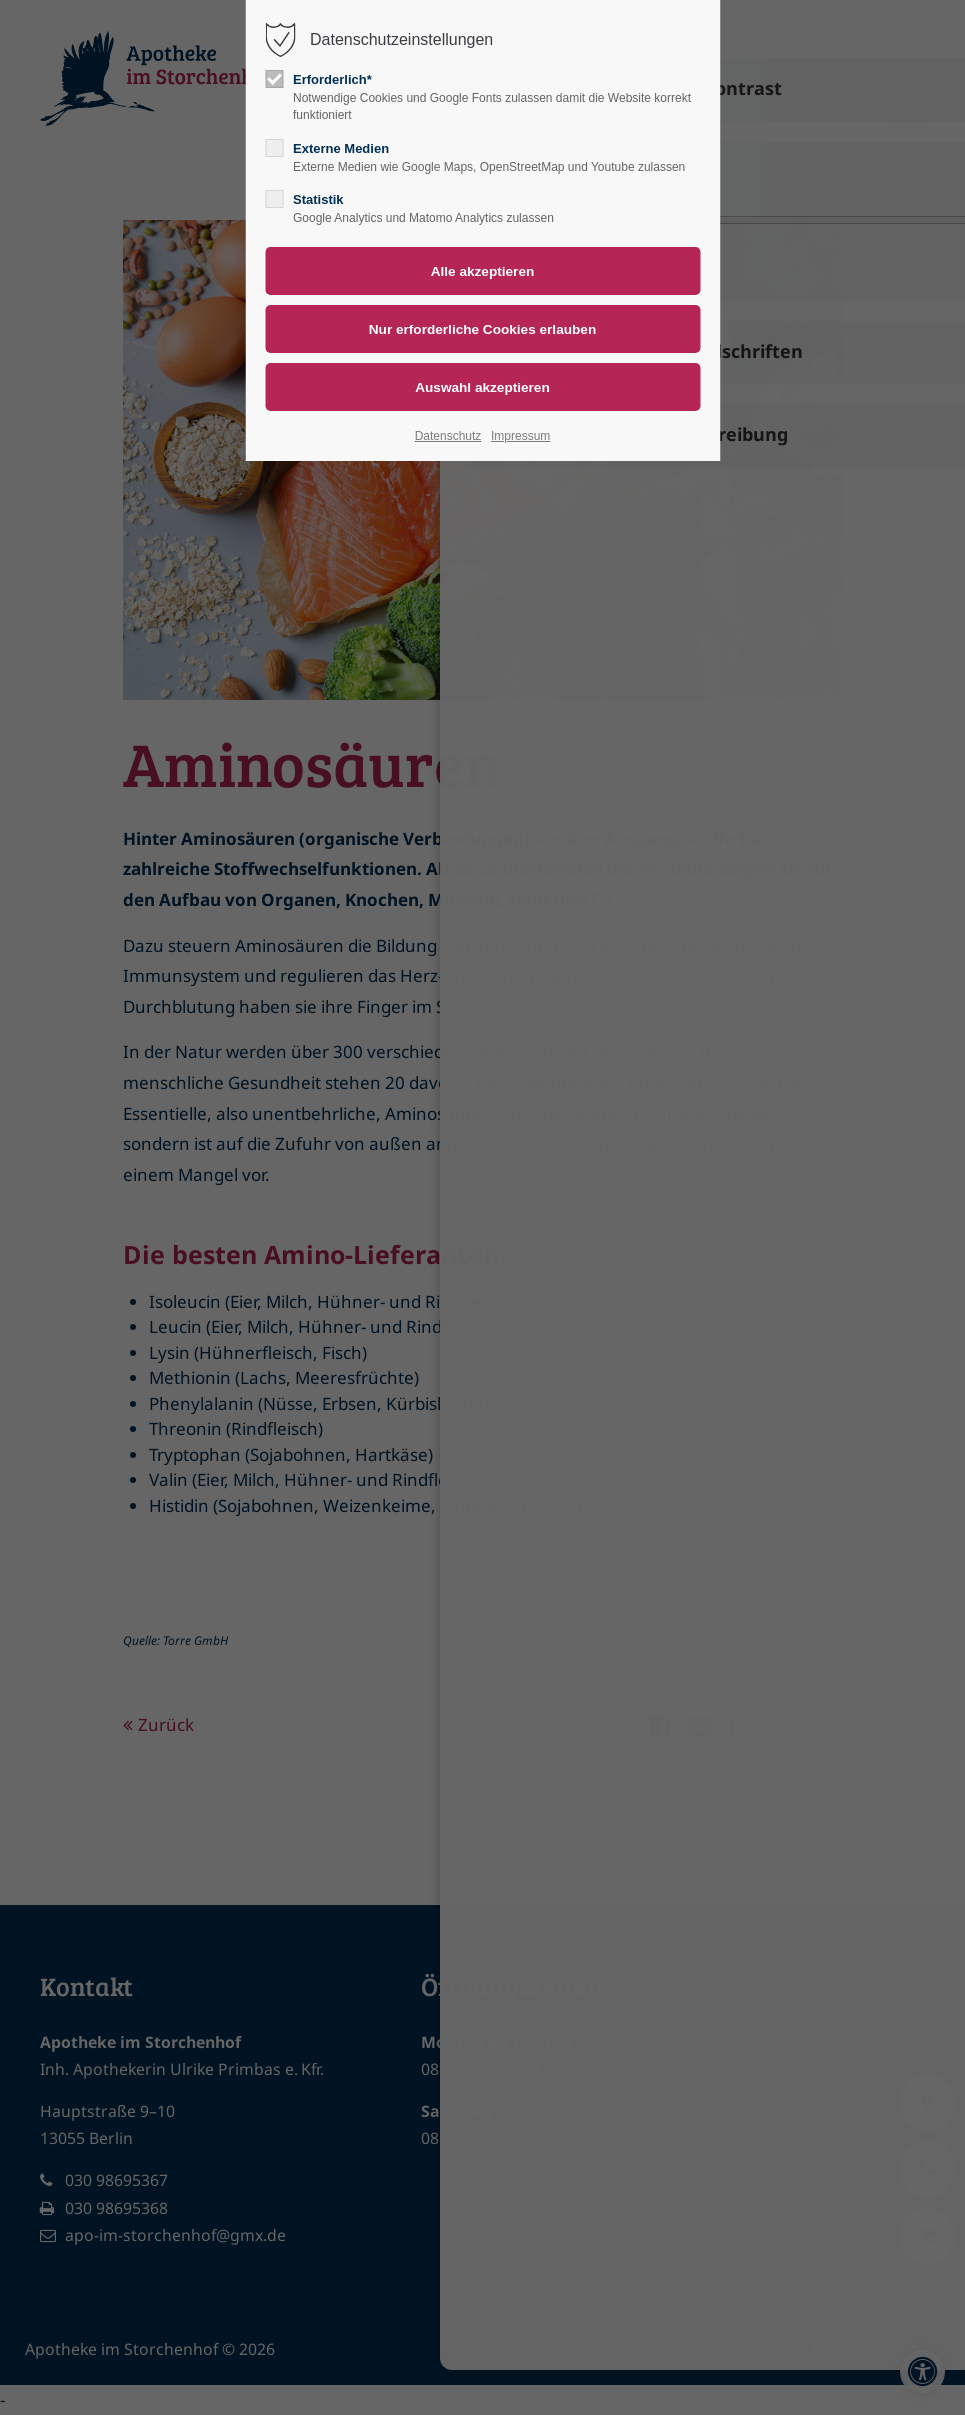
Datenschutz (448, 436)
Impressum (520, 436)
